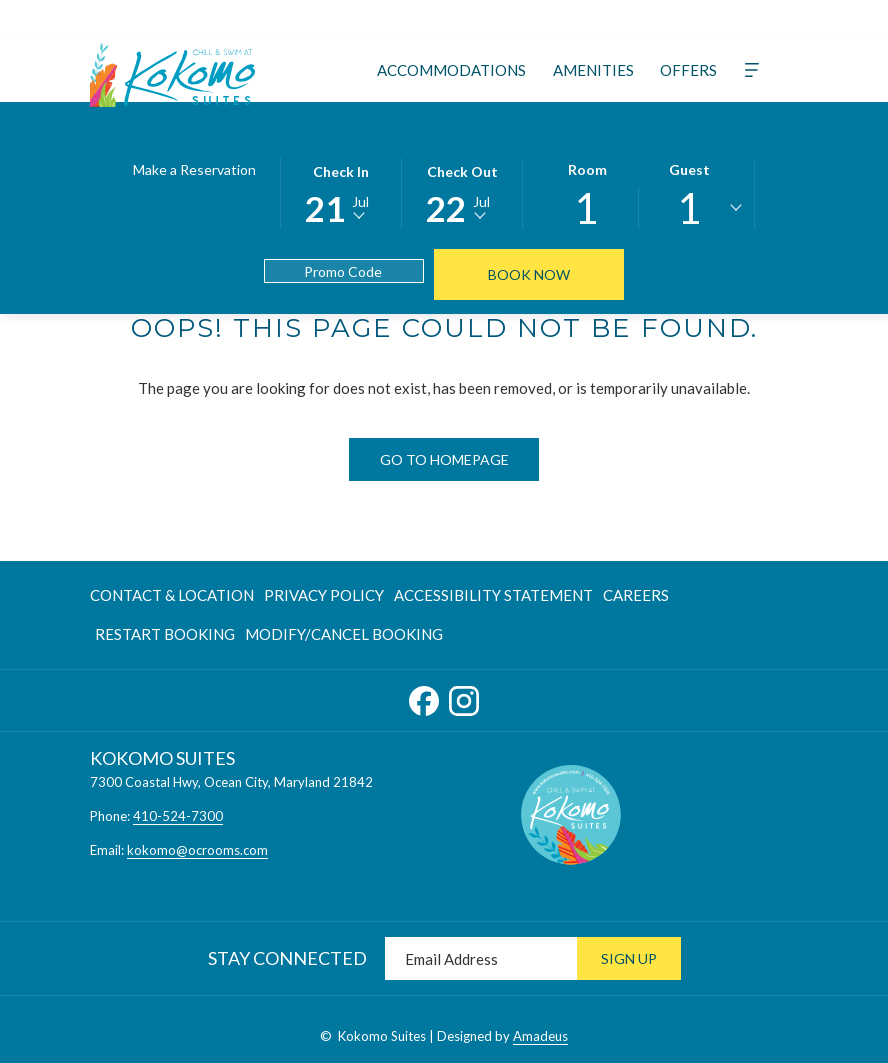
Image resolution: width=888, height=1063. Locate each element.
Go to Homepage (444, 459)
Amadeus (540, 1036)
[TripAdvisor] (277, 18)
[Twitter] (241, 18)
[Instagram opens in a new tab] (464, 697)
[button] (341, 192)
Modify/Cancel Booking (344, 634)
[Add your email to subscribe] (481, 958)
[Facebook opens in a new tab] (424, 697)
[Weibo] (565, 18)
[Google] (457, 18)
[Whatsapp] (529, 18)
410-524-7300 (178, 816)
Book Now (529, 274)
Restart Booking (165, 634)
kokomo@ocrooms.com (197, 850)
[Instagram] (313, 18)
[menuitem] (451, 70)
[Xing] (421, 18)
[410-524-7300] (720, 19)
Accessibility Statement (493, 595)
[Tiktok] (385, 18)
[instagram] (637, 18)
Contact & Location (172, 595)
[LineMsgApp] (493, 18)
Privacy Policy (324, 595)
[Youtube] (349, 18)
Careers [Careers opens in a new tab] (636, 598)
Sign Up (629, 958)
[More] (752, 70)
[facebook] (601, 18)
